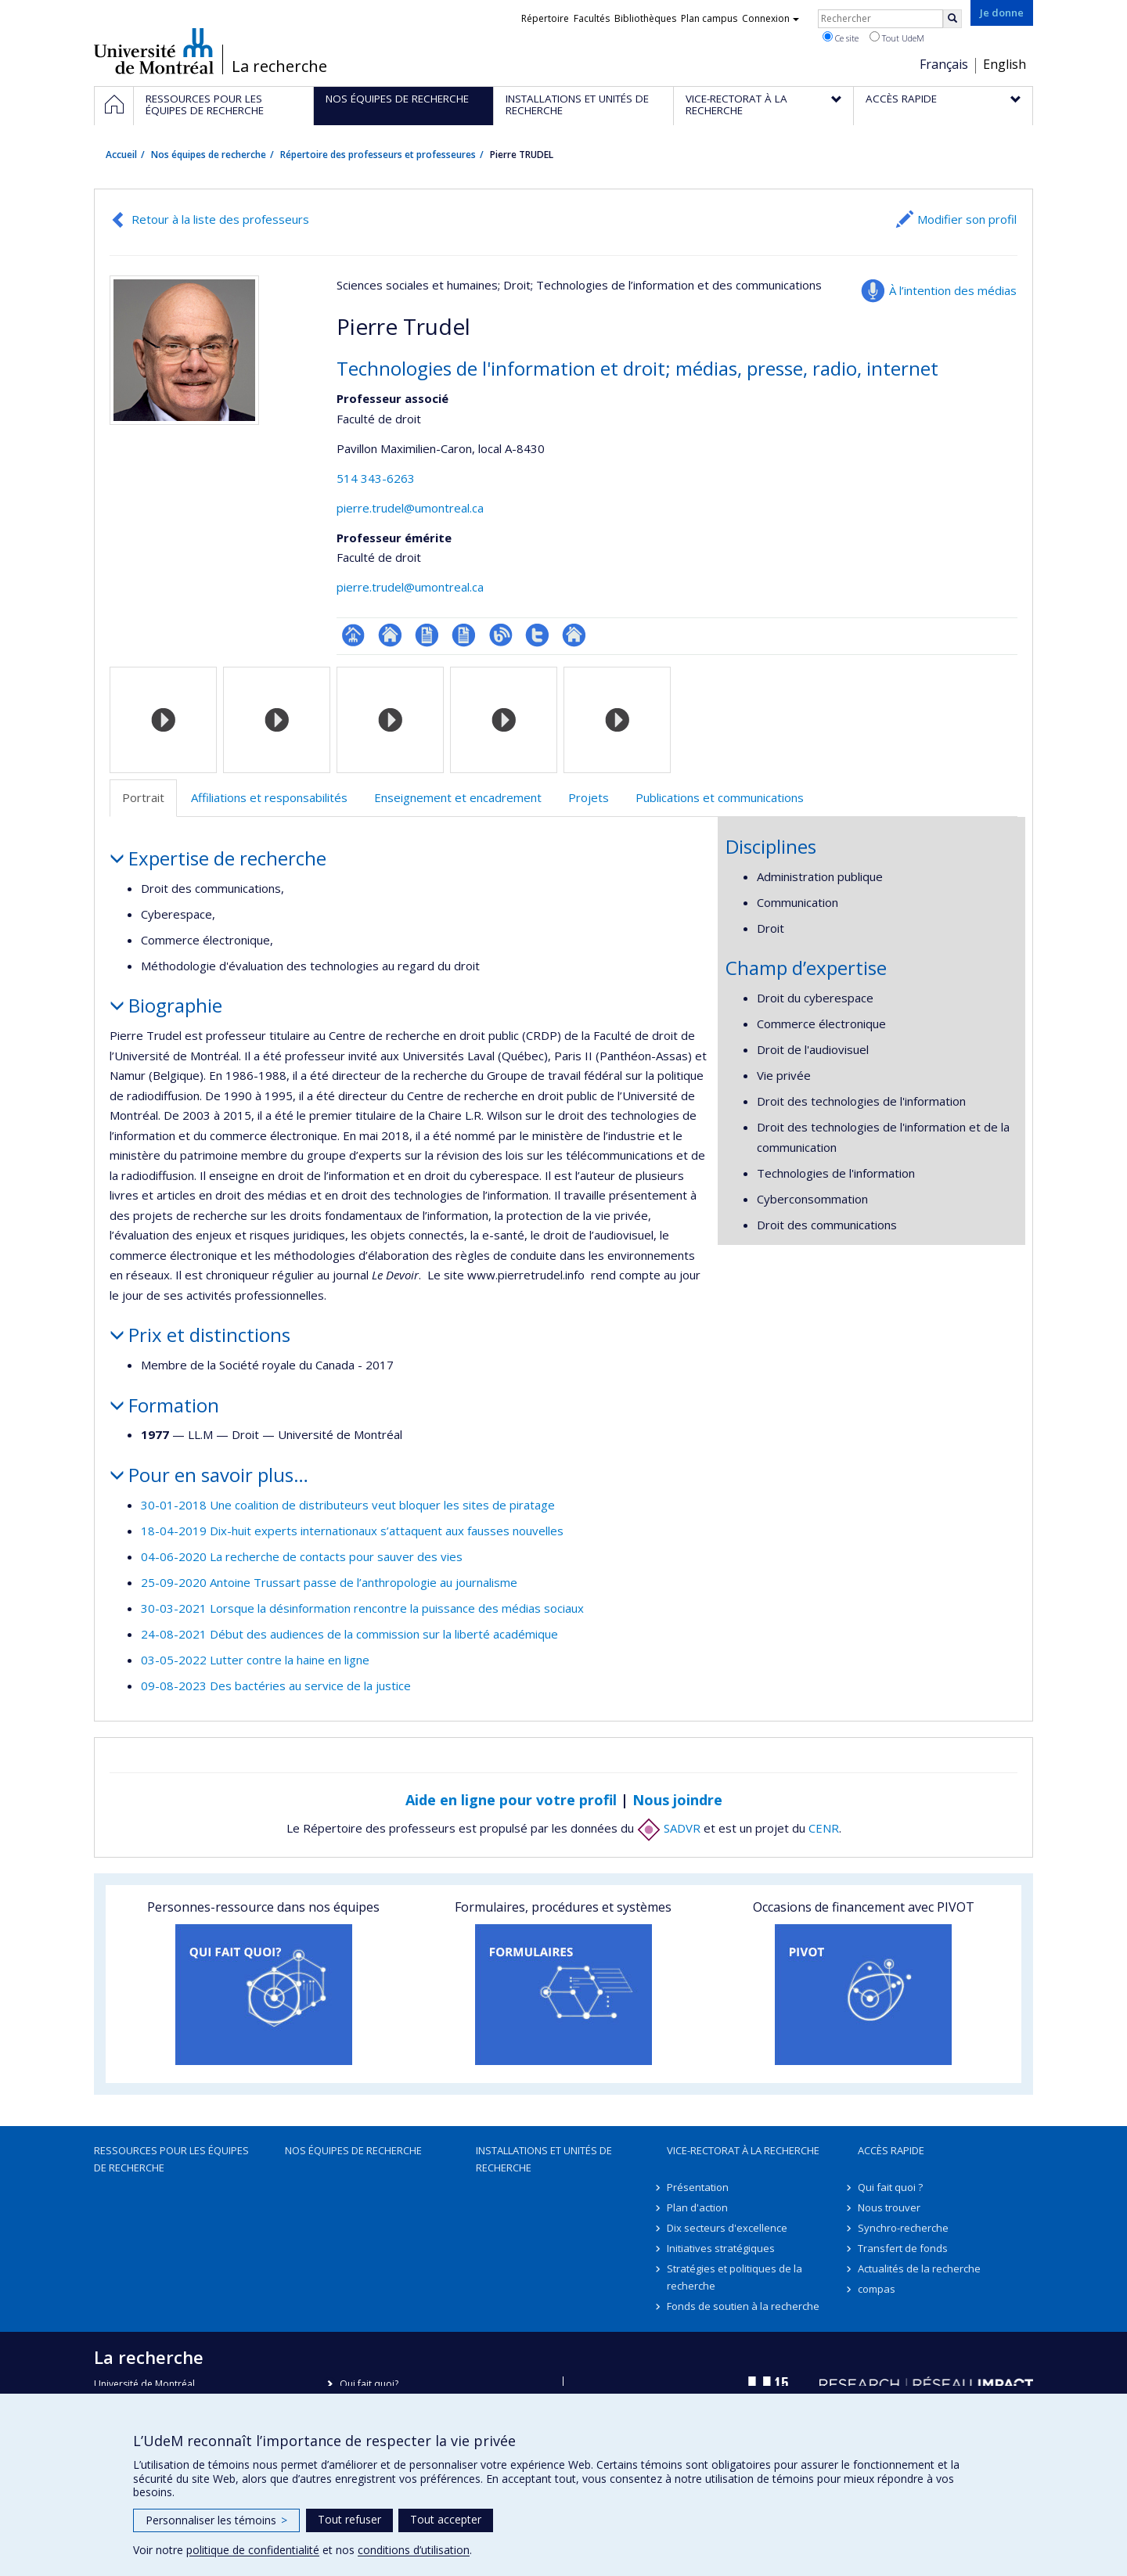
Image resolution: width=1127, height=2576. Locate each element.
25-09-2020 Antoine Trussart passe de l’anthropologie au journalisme (329, 1582)
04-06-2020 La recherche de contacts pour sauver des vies (302, 1556)
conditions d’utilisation (414, 2549)
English (1004, 64)
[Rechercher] (952, 18)
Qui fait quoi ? (890, 2187)
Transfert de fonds (903, 2248)
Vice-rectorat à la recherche (743, 2150)
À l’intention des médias (953, 290)
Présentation (698, 2187)
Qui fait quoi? (369, 2384)
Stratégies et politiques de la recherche (734, 2277)
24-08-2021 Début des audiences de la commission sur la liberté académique (349, 1634)
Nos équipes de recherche (208, 154)
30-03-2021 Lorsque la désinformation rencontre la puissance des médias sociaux (362, 1608)
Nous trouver (889, 2207)
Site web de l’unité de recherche (390, 635)
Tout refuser (349, 2519)
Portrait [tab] (143, 797)
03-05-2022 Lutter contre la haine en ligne (255, 1660)
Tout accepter (445, 2519)
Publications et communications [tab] (720, 797)
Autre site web (574, 635)
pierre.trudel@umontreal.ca (410, 508)
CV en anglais (464, 635)
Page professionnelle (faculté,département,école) (353, 635)
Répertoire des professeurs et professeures (378, 154)
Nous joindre (677, 1799)
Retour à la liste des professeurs (220, 219)
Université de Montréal (154, 50)
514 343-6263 (376, 478)
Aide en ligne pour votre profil (511, 1799)
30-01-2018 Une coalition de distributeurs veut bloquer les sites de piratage (348, 1505)
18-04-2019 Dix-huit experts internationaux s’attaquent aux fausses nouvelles (352, 1530)
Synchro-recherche (903, 2228)
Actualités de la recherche (919, 2268)
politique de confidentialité (252, 2549)
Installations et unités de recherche (544, 2159)
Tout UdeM (897, 37)
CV (427, 635)
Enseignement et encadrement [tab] (458, 797)
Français (944, 64)
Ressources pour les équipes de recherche (171, 2159)
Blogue (500, 635)
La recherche (279, 66)
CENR (823, 1828)
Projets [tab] (588, 797)
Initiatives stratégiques (721, 2248)
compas (876, 2289)
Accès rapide (891, 2150)
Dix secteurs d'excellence (727, 2228)
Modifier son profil (967, 219)
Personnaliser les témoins (216, 2520)
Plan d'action (697, 2207)
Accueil (121, 154)
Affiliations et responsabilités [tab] (269, 797)
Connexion (770, 18)
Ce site (841, 37)
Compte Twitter (537, 635)
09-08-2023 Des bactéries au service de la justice (276, 1685)
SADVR (668, 1828)
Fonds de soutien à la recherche (743, 2306)
